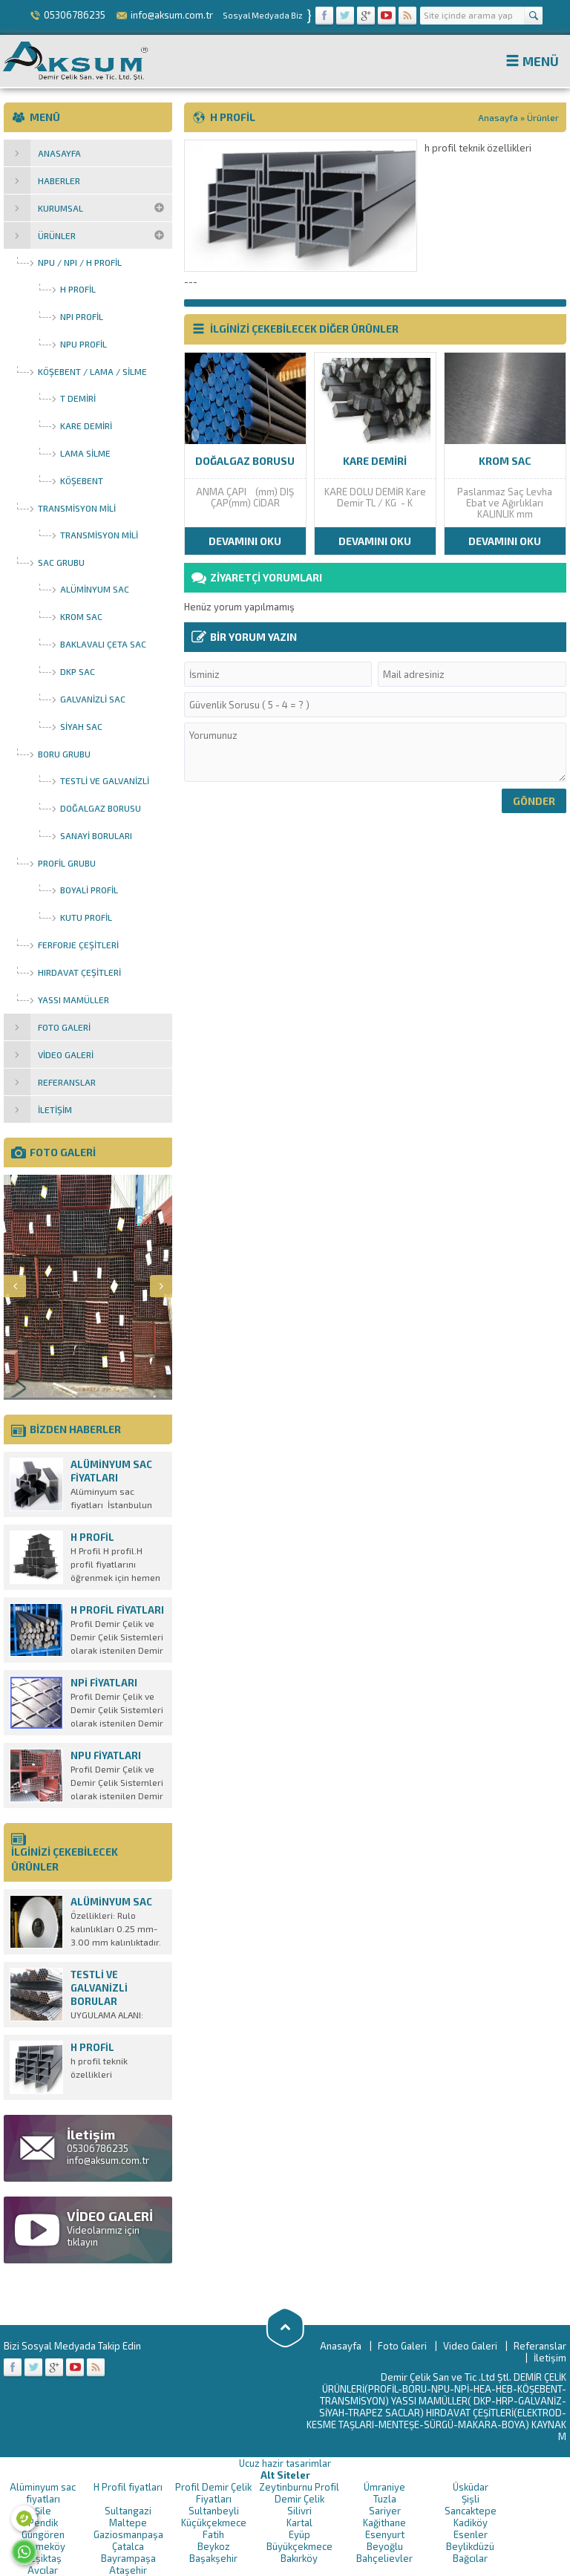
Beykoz (213, 2546)
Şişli (470, 2499)
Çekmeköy (42, 2546)
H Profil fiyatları (128, 2487)
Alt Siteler (285, 2475)
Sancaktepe (471, 2511)
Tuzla (384, 2499)
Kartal (299, 2522)
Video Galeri (470, 2346)
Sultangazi (128, 2511)
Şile (43, 2511)
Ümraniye (384, 2487)
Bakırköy (299, 2558)
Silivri (299, 2511)
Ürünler (543, 117)
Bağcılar (470, 2558)
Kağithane (384, 2522)
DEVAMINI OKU (245, 541)
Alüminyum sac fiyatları (43, 2493)
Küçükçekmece (213, 2522)
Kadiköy (470, 2522)
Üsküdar (470, 2487)
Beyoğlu (385, 2546)
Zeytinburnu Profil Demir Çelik (299, 2493)
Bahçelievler (384, 2558)
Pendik (43, 2522)
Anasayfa (498, 117)
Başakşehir (213, 2558)
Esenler (470, 2534)
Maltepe (128, 2522)
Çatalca (128, 2546)
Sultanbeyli (214, 2511)
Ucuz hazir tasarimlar (285, 2463)
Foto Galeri (402, 2346)
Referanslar (540, 2346)
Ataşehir (128, 2570)
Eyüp (299, 2534)
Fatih (213, 2534)
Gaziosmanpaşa (128, 2534)
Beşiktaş (43, 2558)
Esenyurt (384, 2534)
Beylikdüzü (470, 2546)
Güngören (43, 2534)
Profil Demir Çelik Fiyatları (213, 2493)
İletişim (550, 2358)
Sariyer (385, 2511)
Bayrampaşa (128, 2558)
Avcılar (42, 2570)
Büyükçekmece (299, 2546)
